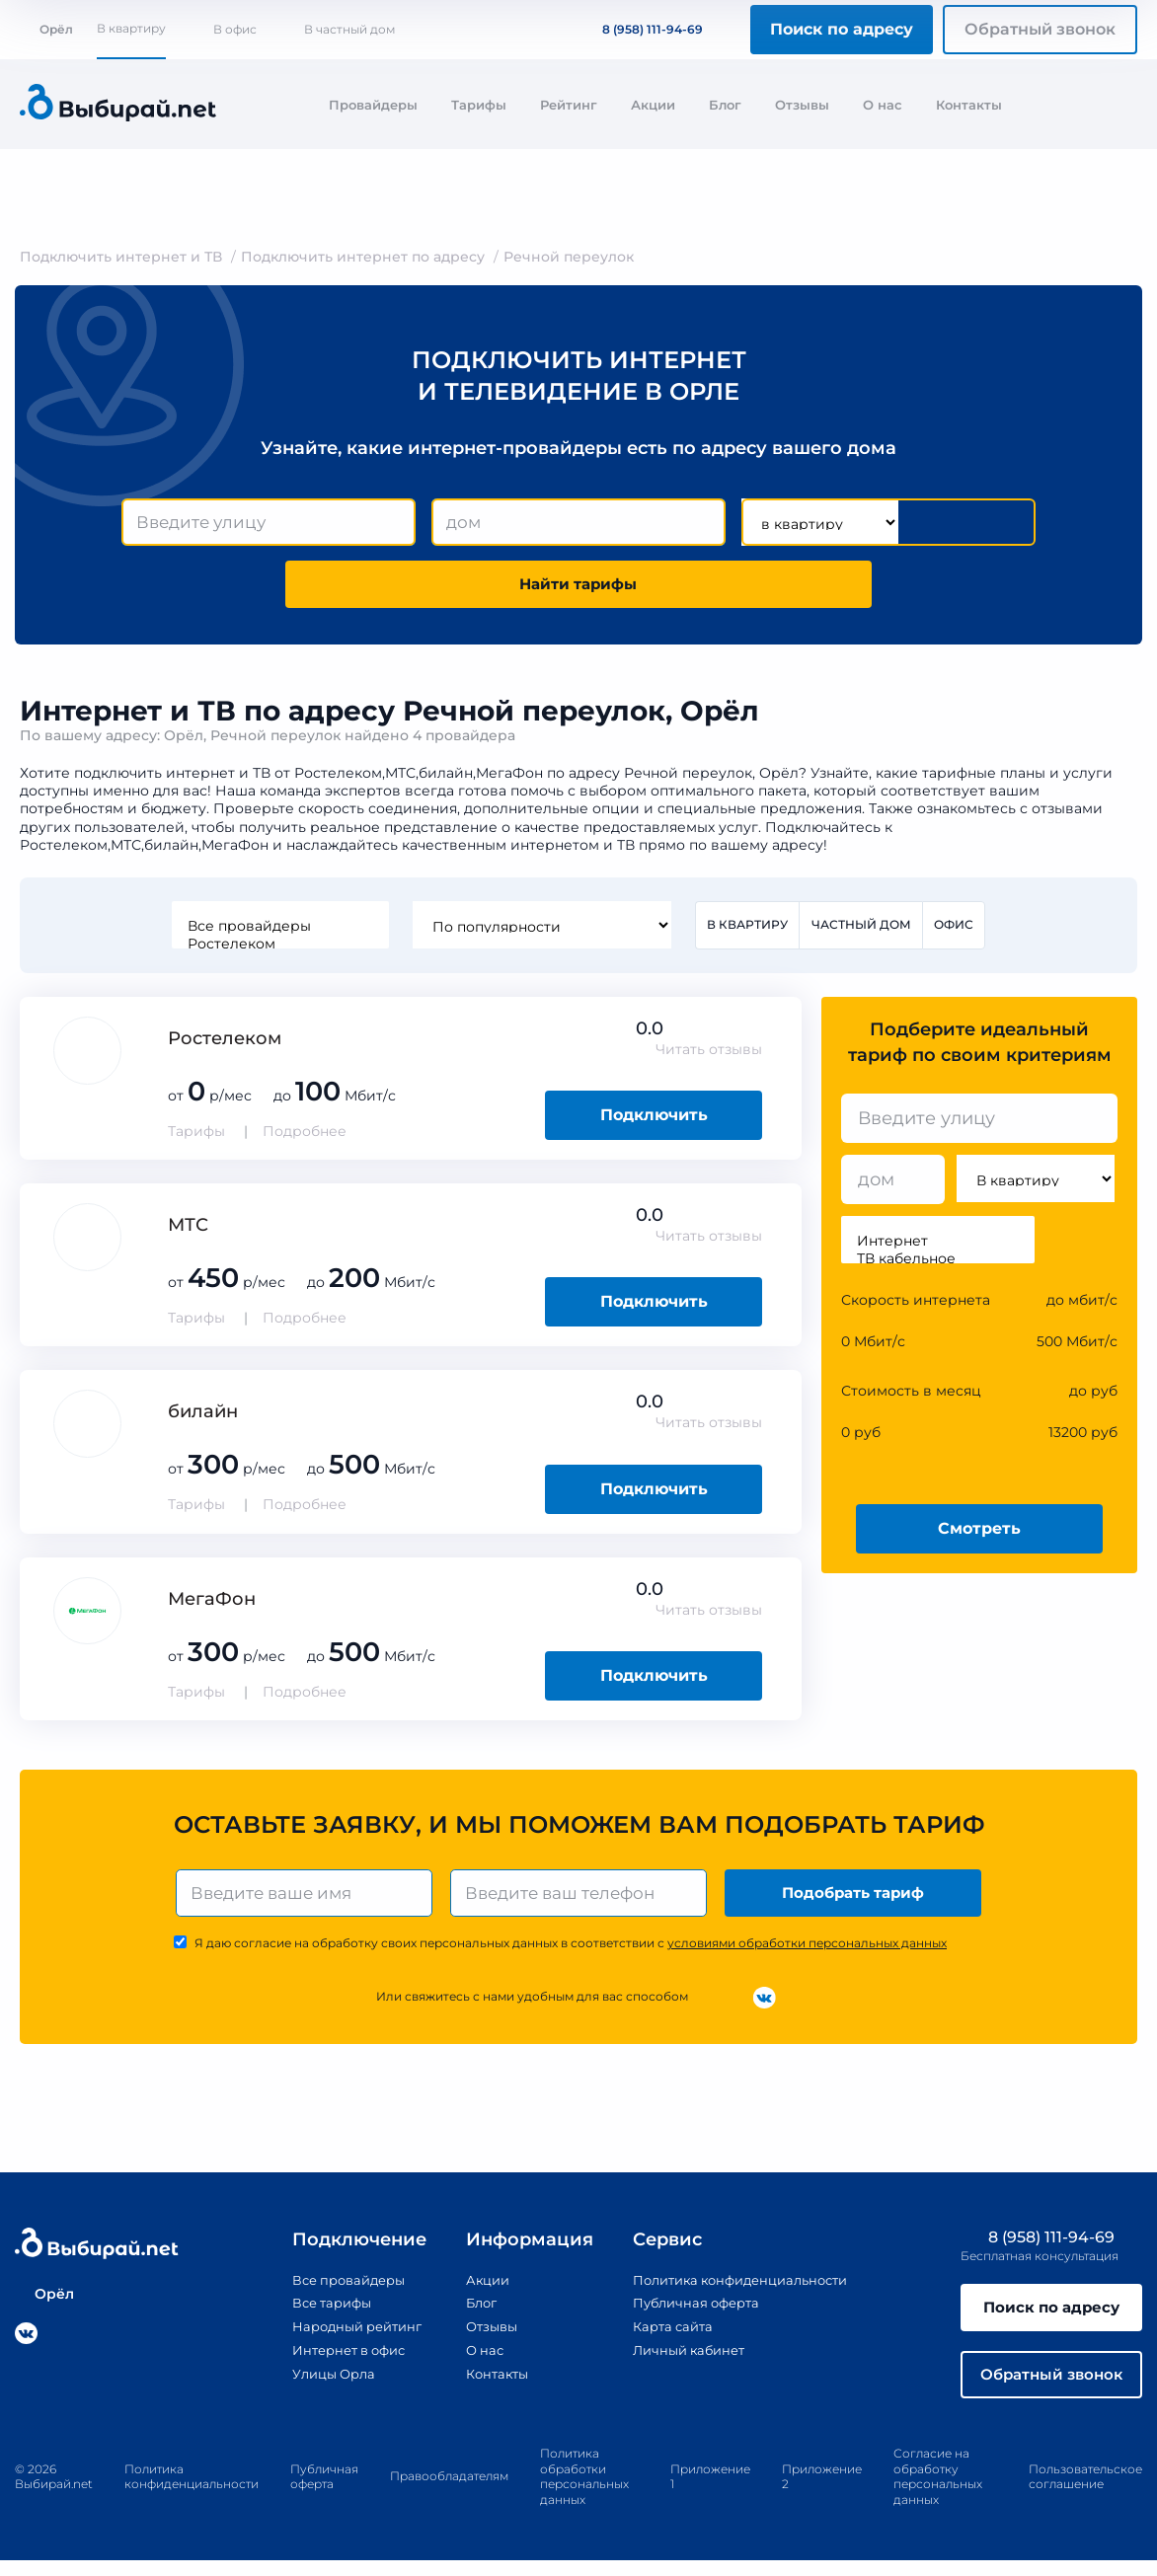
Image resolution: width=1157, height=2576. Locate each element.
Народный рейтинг (342, 2335)
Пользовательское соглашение (1085, 2492)
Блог (725, 105)
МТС (188, 1232)
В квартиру (131, 28)
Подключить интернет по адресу (363, 256)
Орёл (46, 29)
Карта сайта (663, 2335)
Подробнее (305, 1138)
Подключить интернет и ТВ (121, 256)
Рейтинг (568, 105)
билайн (203, 1418)
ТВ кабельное (938, 1265)
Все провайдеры (278, 932)
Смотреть (979, 1534)
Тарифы (478, 105)
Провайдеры (373, 105)
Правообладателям (449, 2491)
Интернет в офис (334, 2359)
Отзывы (802, 105)
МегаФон (212, 1605)
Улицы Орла (317, 2381)
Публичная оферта (688, 2312)
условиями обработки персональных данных (807, 1952)
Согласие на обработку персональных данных (937, 2492)
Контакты (969, 105)
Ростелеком (278, 949)
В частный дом (349, 29)
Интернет (938, 1247)
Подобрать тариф (855, 1900)
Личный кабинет (680, 2359)
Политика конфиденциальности (738, 2290)
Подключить (654, 1121)
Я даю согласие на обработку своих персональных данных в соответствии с (570, 1952)
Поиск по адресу (841, 29)
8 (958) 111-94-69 (640, 29)
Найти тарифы (578, 587)
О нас (882, 105)
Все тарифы (314, 2312)
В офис (235, 29)
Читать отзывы (709, 1056)
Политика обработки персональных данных (584, 2492)
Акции (653, 105)
